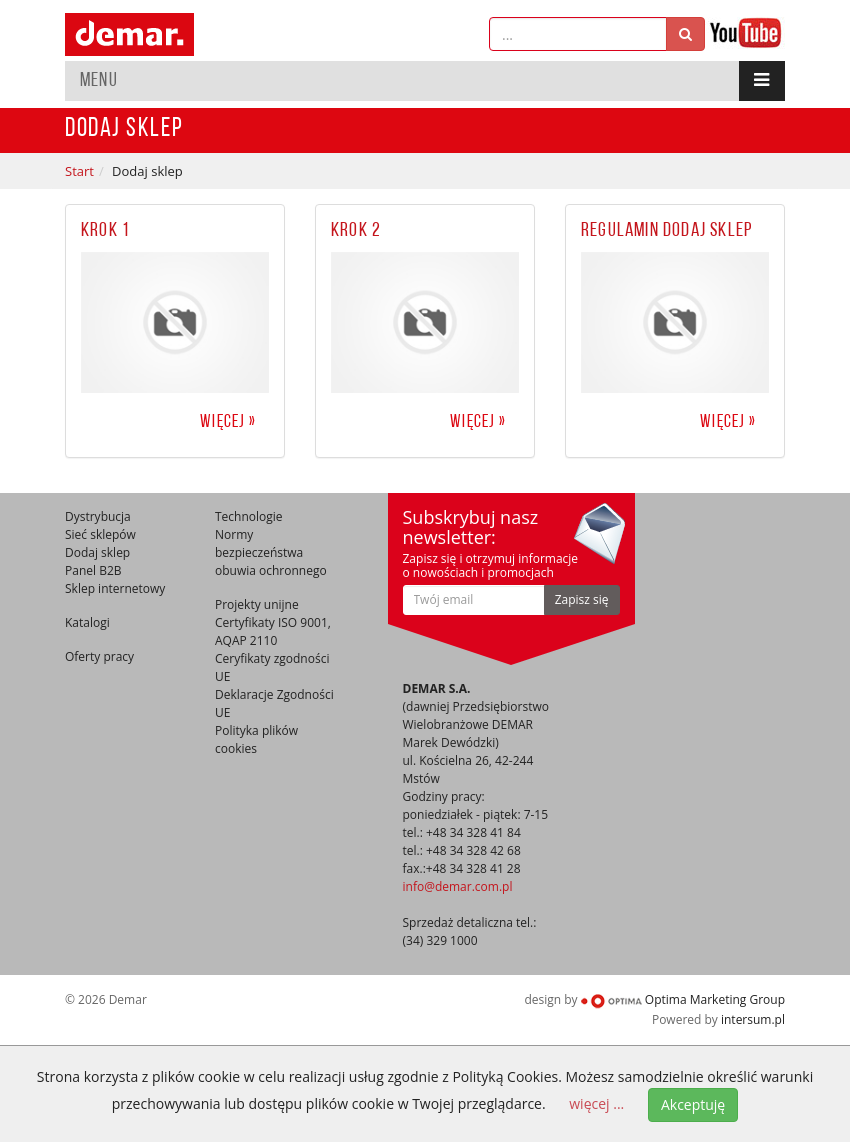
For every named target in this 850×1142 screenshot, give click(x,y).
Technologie (249, 516)
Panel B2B (93, 570)
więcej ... (596, 1103)
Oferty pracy (99, 656)
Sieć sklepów (100, 534)
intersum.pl (753, 1019)
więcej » (228, 422)
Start (79, 171)
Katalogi (87, 622)
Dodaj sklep (97, 552)
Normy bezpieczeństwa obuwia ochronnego (271, 552)
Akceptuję (693, 1104)
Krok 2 (356, 231)
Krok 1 (105, 231)
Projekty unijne (257, 604)
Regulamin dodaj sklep (666, 231)
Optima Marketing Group (683, 999)
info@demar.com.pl (458, 886)
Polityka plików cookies (256, 739)
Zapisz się (582, 599)
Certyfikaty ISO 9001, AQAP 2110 (273, 631)
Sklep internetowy (115, 588)
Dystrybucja (98, 516)
